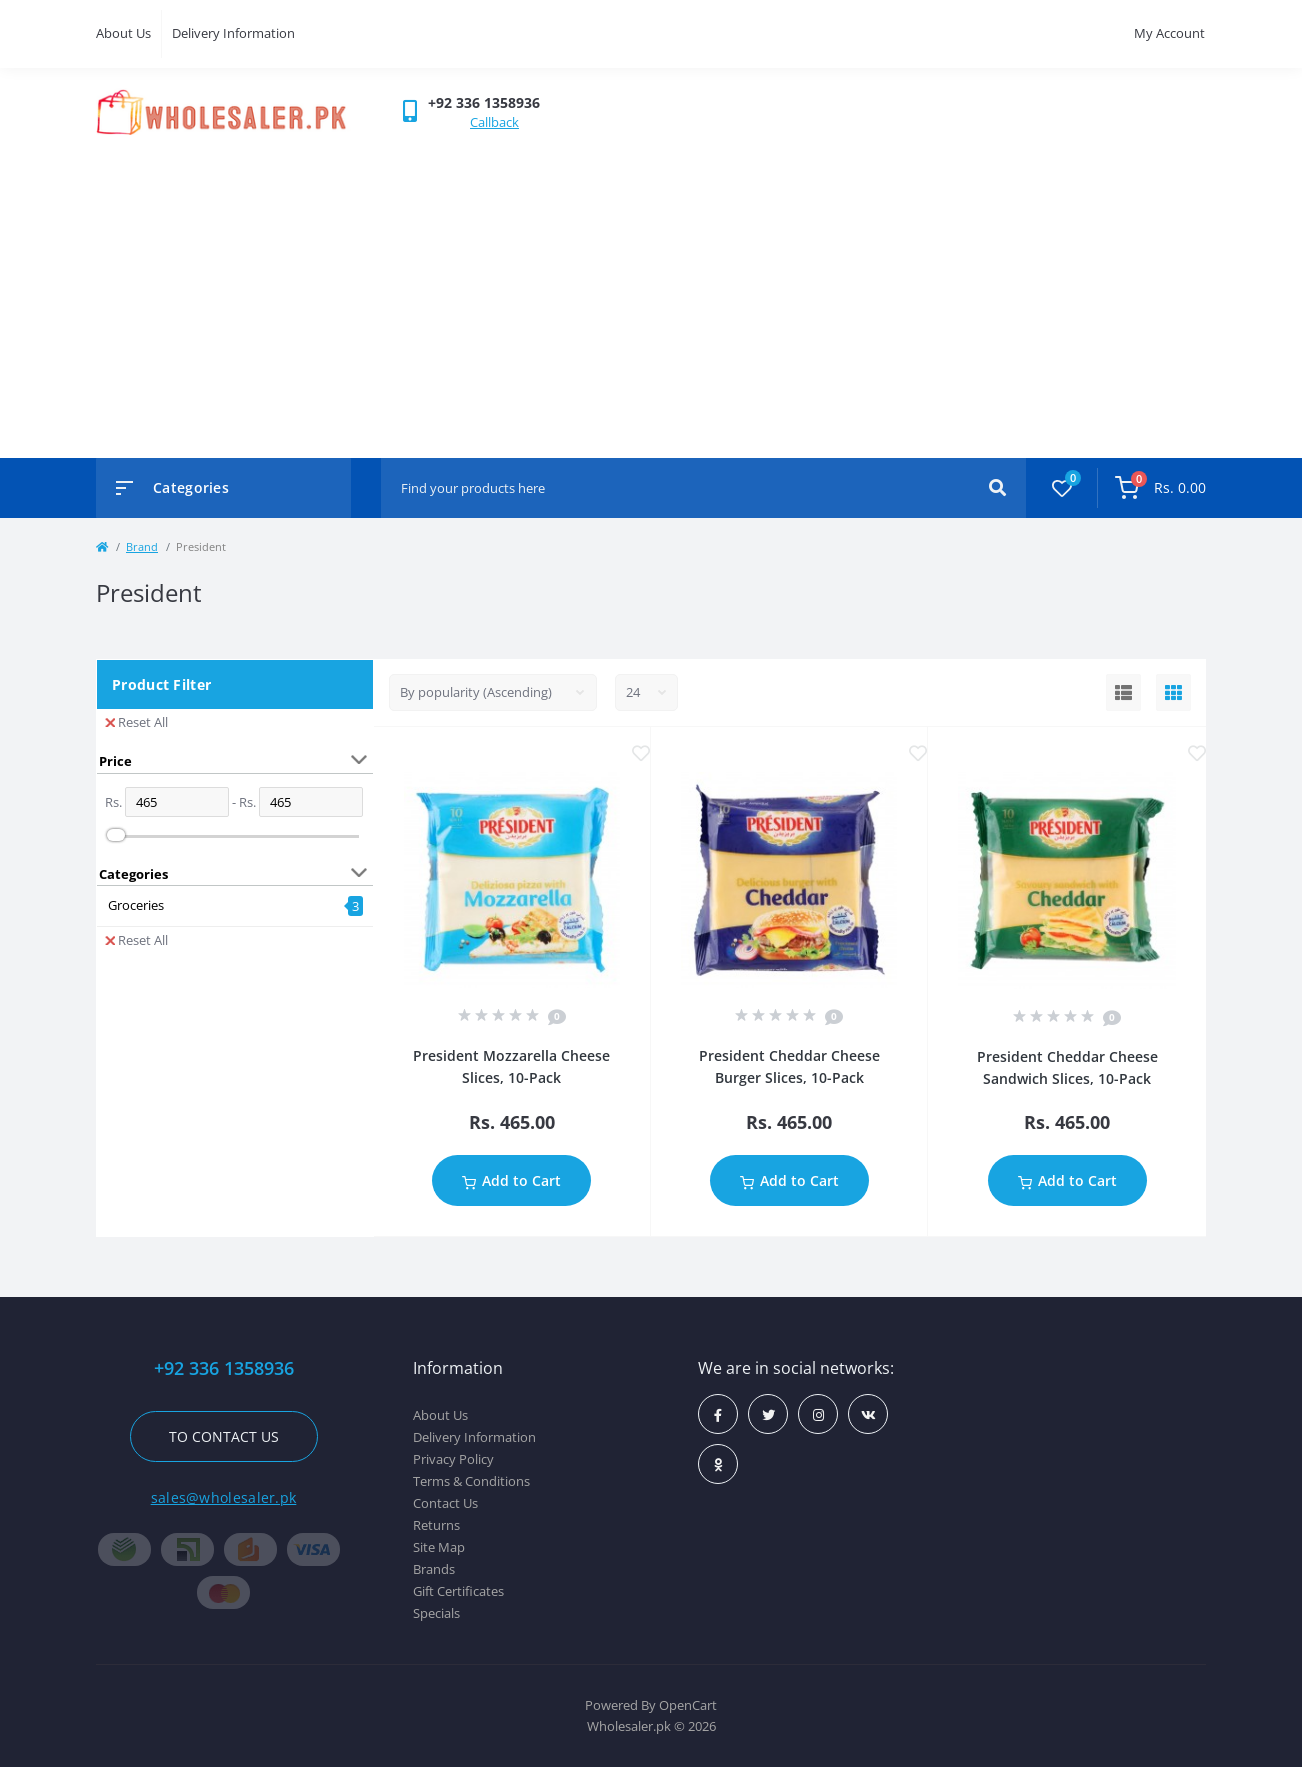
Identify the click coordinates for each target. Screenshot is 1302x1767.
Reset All (136, 722)
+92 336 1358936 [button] (224, 1368)
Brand (142, 546)
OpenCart (688, 1705)
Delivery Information (233, 33)
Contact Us (445, 1503)
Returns (436, 1525)
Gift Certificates (458, 1591)
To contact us (224, 1436)
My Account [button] (1169, 33)
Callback (494, 122)
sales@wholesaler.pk (224, 1497)
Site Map (439, 1547)
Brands (434, 1569)
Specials (436, 1613)
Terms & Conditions (471, 1481)
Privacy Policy (453, 1459)
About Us (123, 33)
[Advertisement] (651, 288)
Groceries (136, 905)
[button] (484, 102)
